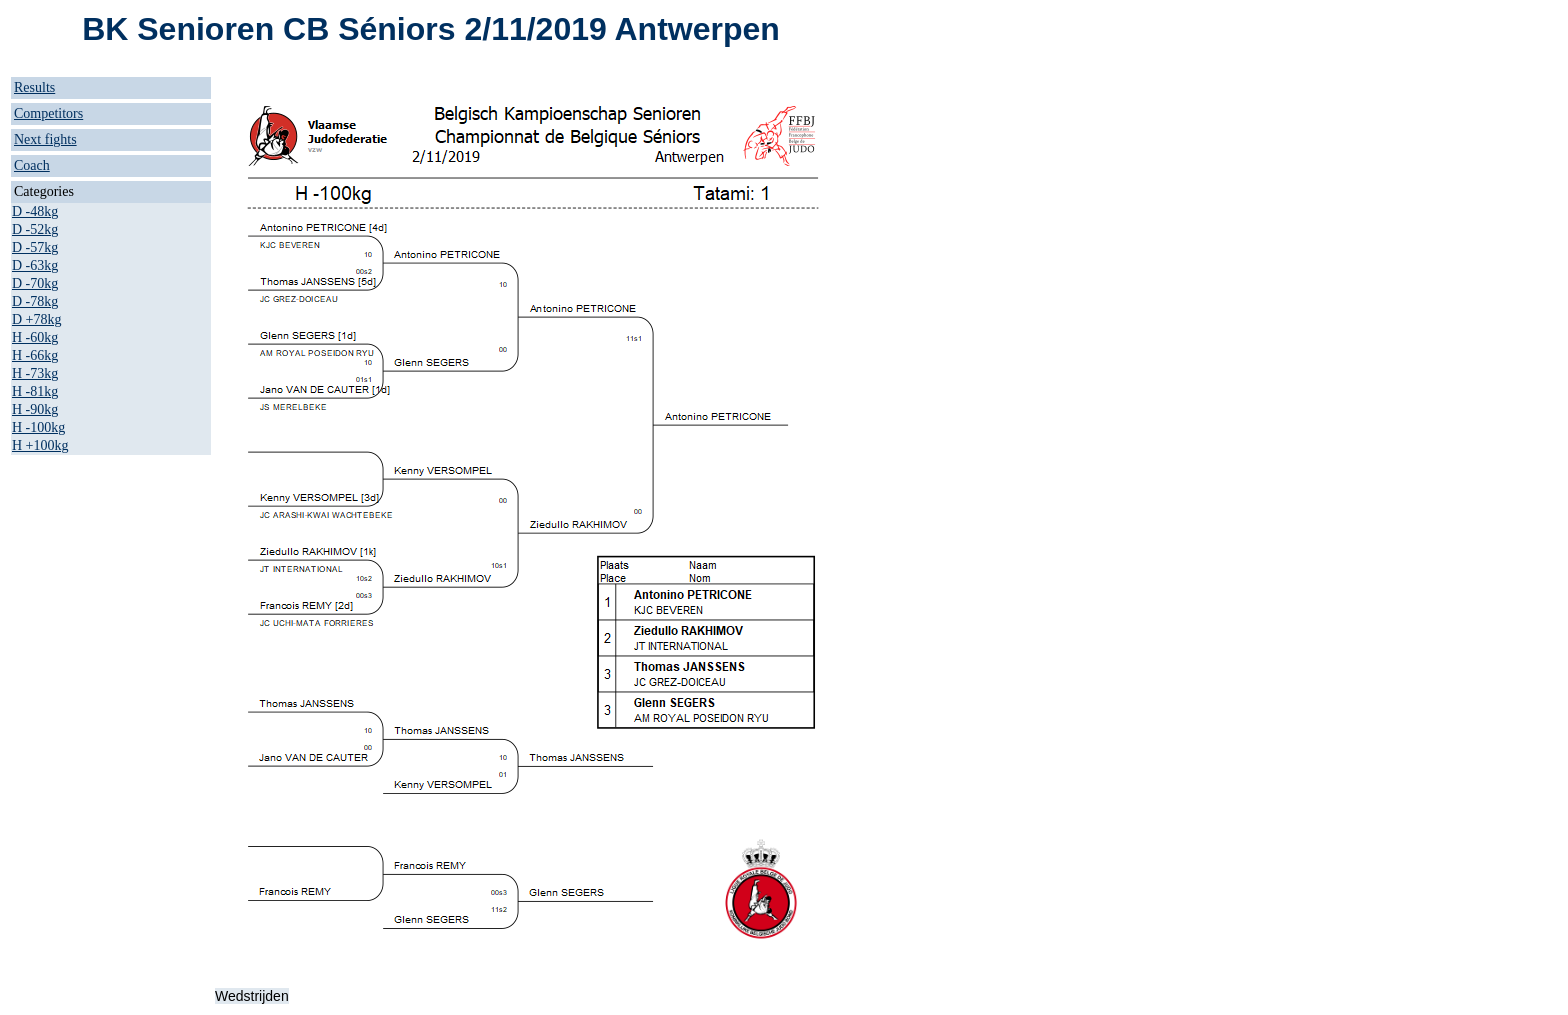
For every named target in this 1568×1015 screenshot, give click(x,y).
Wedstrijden (252, 996)
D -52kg (35, 229)
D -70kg (35, 283)
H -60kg (35, 337)
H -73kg (35, 373)
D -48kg (35, 211)
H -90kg (35, 409)
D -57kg (35, 247)
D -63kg (35, 265)
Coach (32, 165)
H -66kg (35, 355)
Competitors (48, 113)
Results (34, 87)
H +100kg (40, 445)
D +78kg (37, 319)
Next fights (45, 139)
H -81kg (35, 391)
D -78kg (35, 301)
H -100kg (38, 427)
